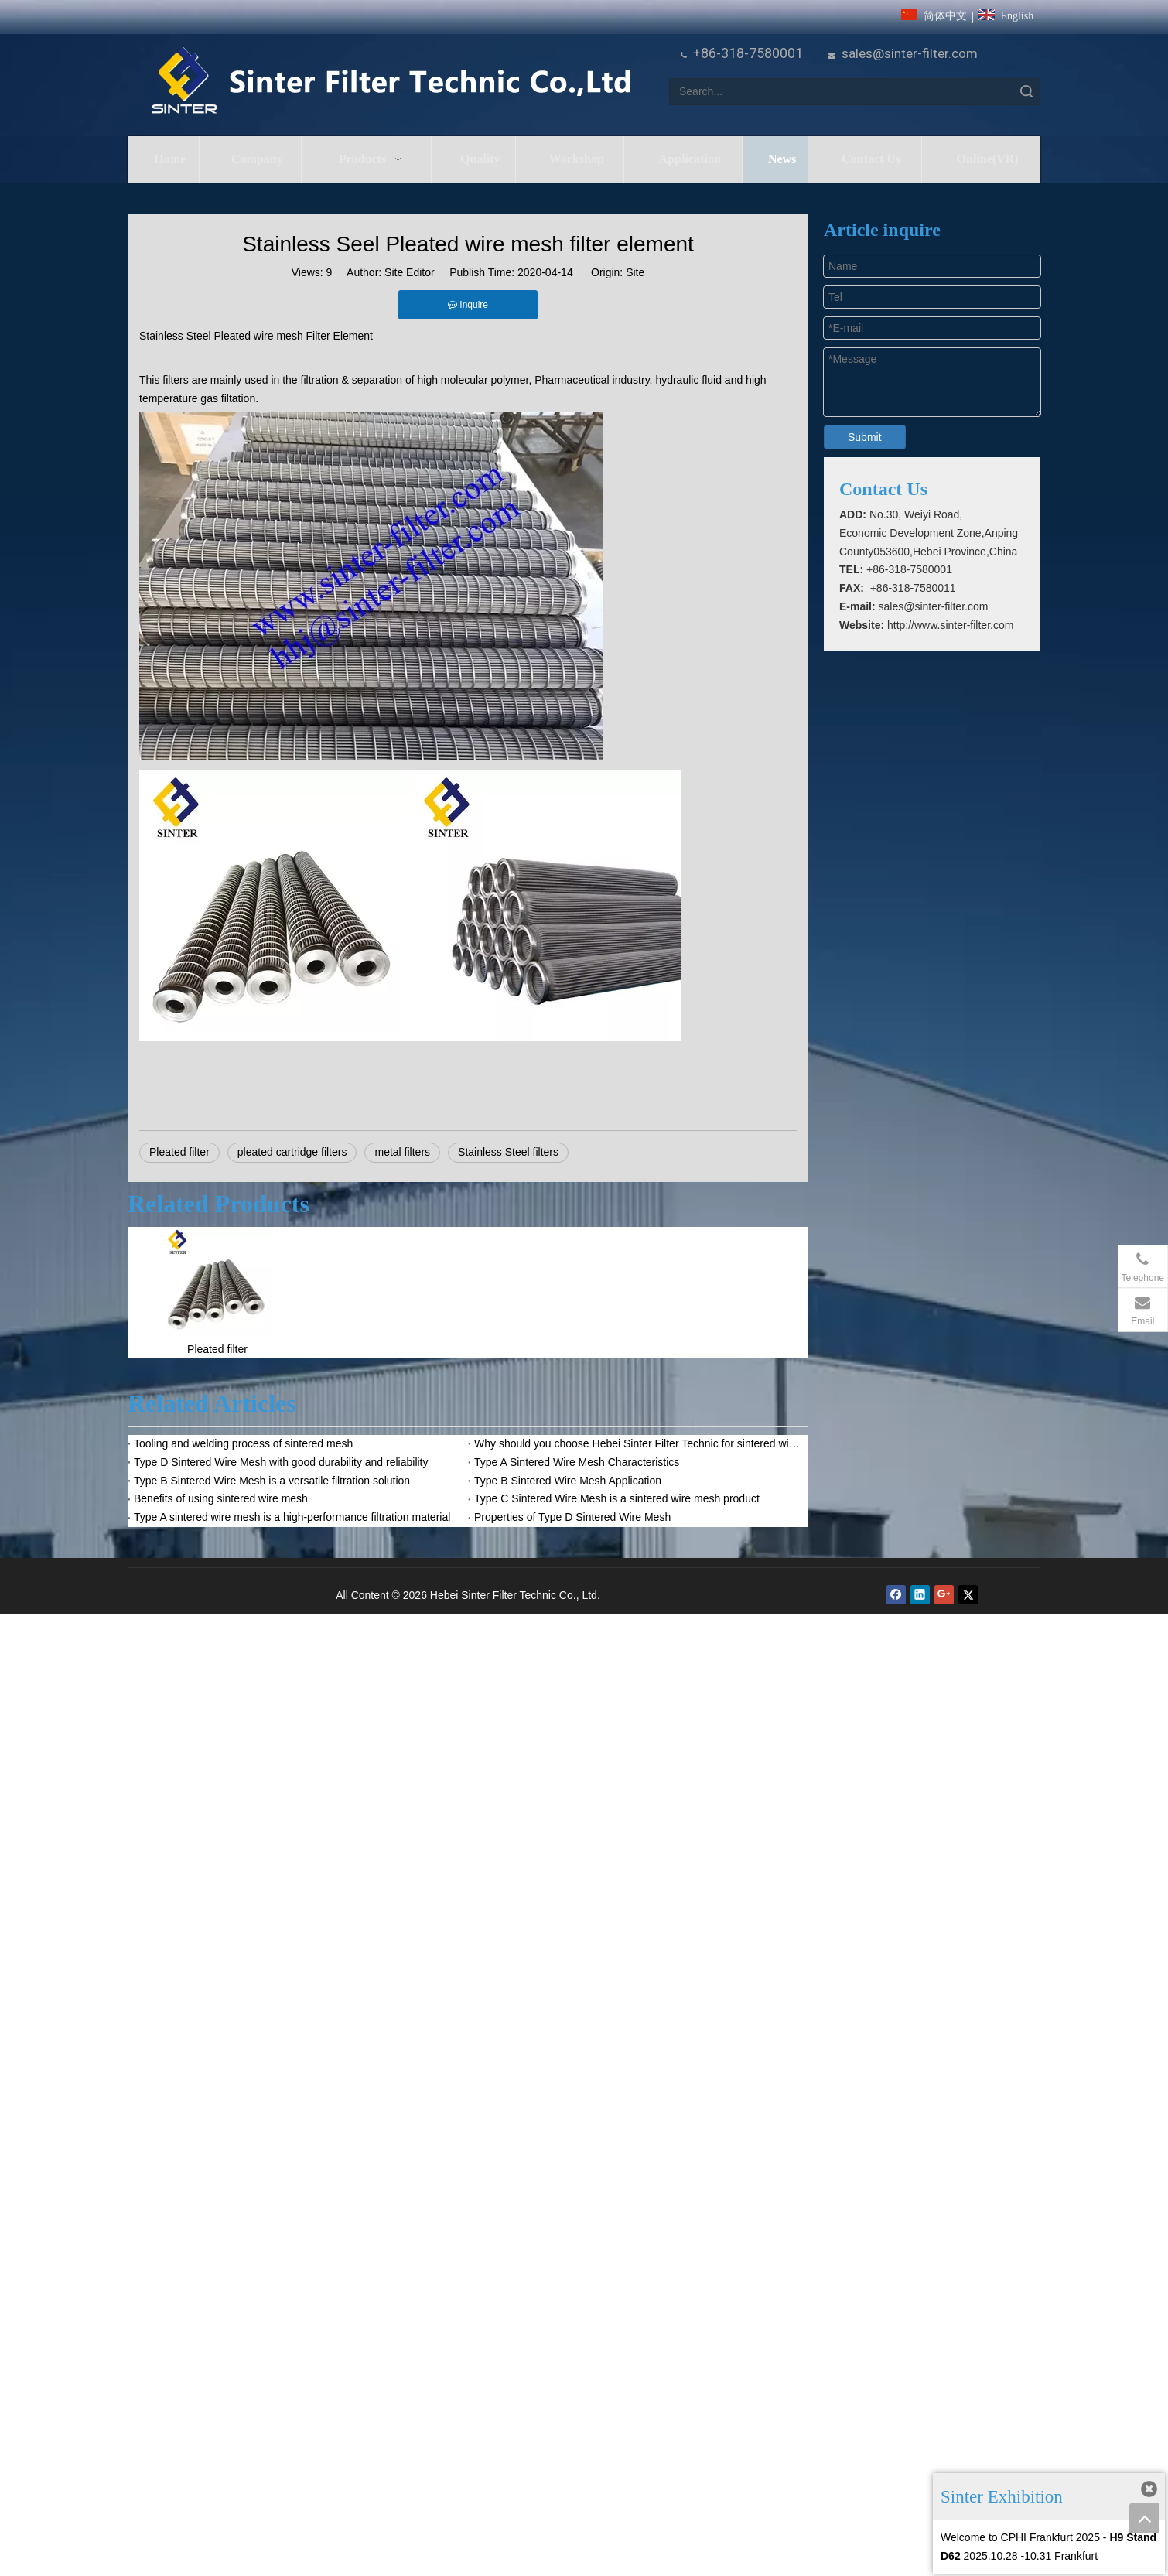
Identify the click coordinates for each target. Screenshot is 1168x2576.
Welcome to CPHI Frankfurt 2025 (1020, 2537)
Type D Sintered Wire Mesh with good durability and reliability (281, 1462)
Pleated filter (179, 1152)
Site (635, 272)
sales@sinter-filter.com (910, 53)
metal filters (402, 1152)
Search (1026, 91)
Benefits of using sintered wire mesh (221, 1498)
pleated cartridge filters (292, 1152)
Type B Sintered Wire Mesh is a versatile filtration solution (272, 1480)
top (1144, 2518)
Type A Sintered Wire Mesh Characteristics (576, 1462)
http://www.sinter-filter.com (950, 625)
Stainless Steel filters (508, 1152)
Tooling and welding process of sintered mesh (243, 1443)
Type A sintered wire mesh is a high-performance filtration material (292, 1517)
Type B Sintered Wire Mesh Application (567, 1480)
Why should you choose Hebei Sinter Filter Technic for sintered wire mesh (638, 1443)
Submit (865, 437)
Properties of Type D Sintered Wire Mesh (572, 1517)
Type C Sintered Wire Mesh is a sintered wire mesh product (617, 1498)
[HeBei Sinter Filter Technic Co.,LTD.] (391, 81)
